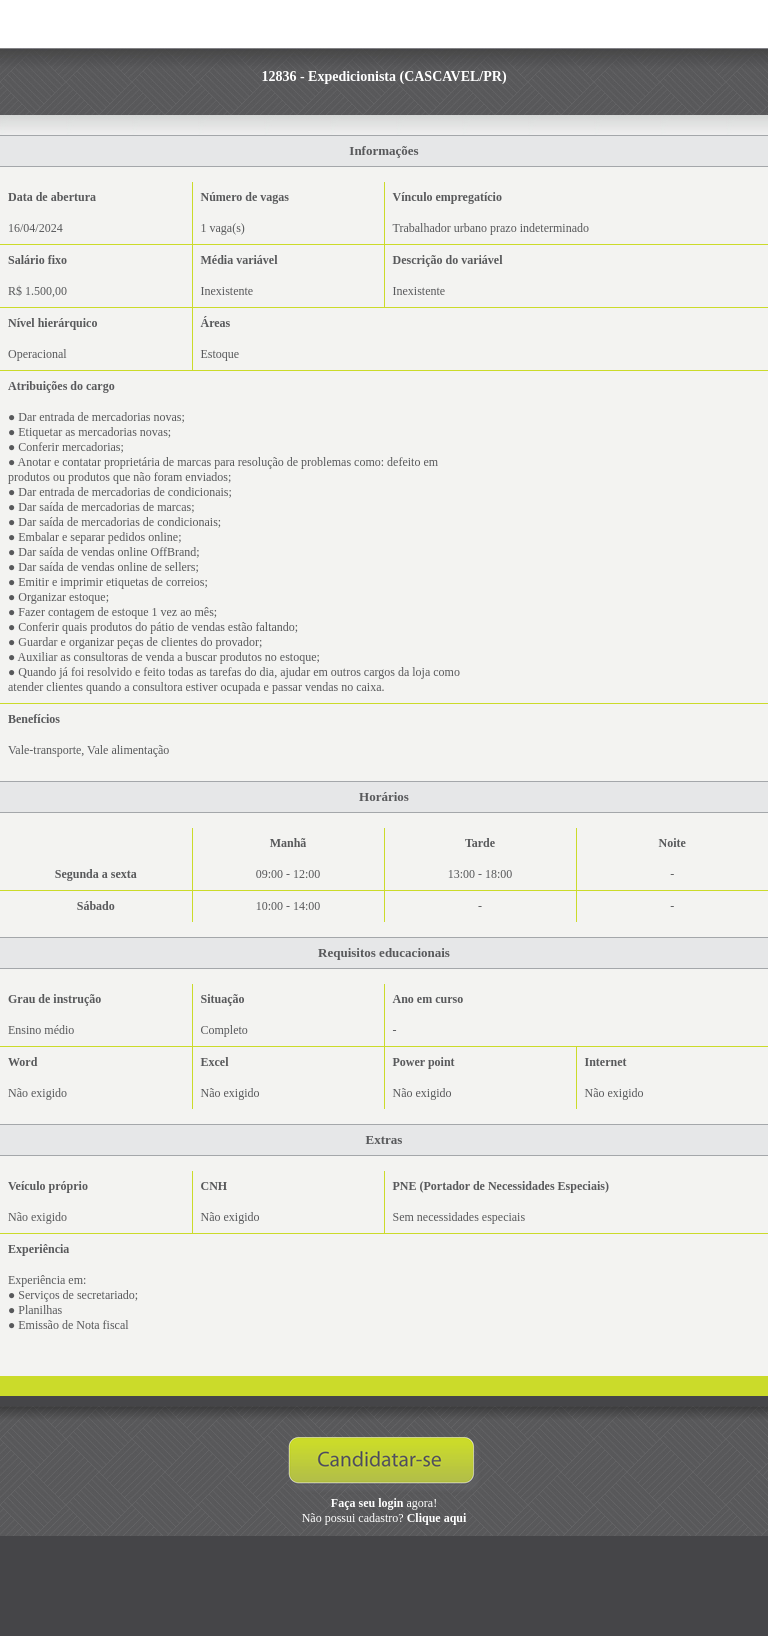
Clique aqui (437, 1518)
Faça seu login (367, 1503)
